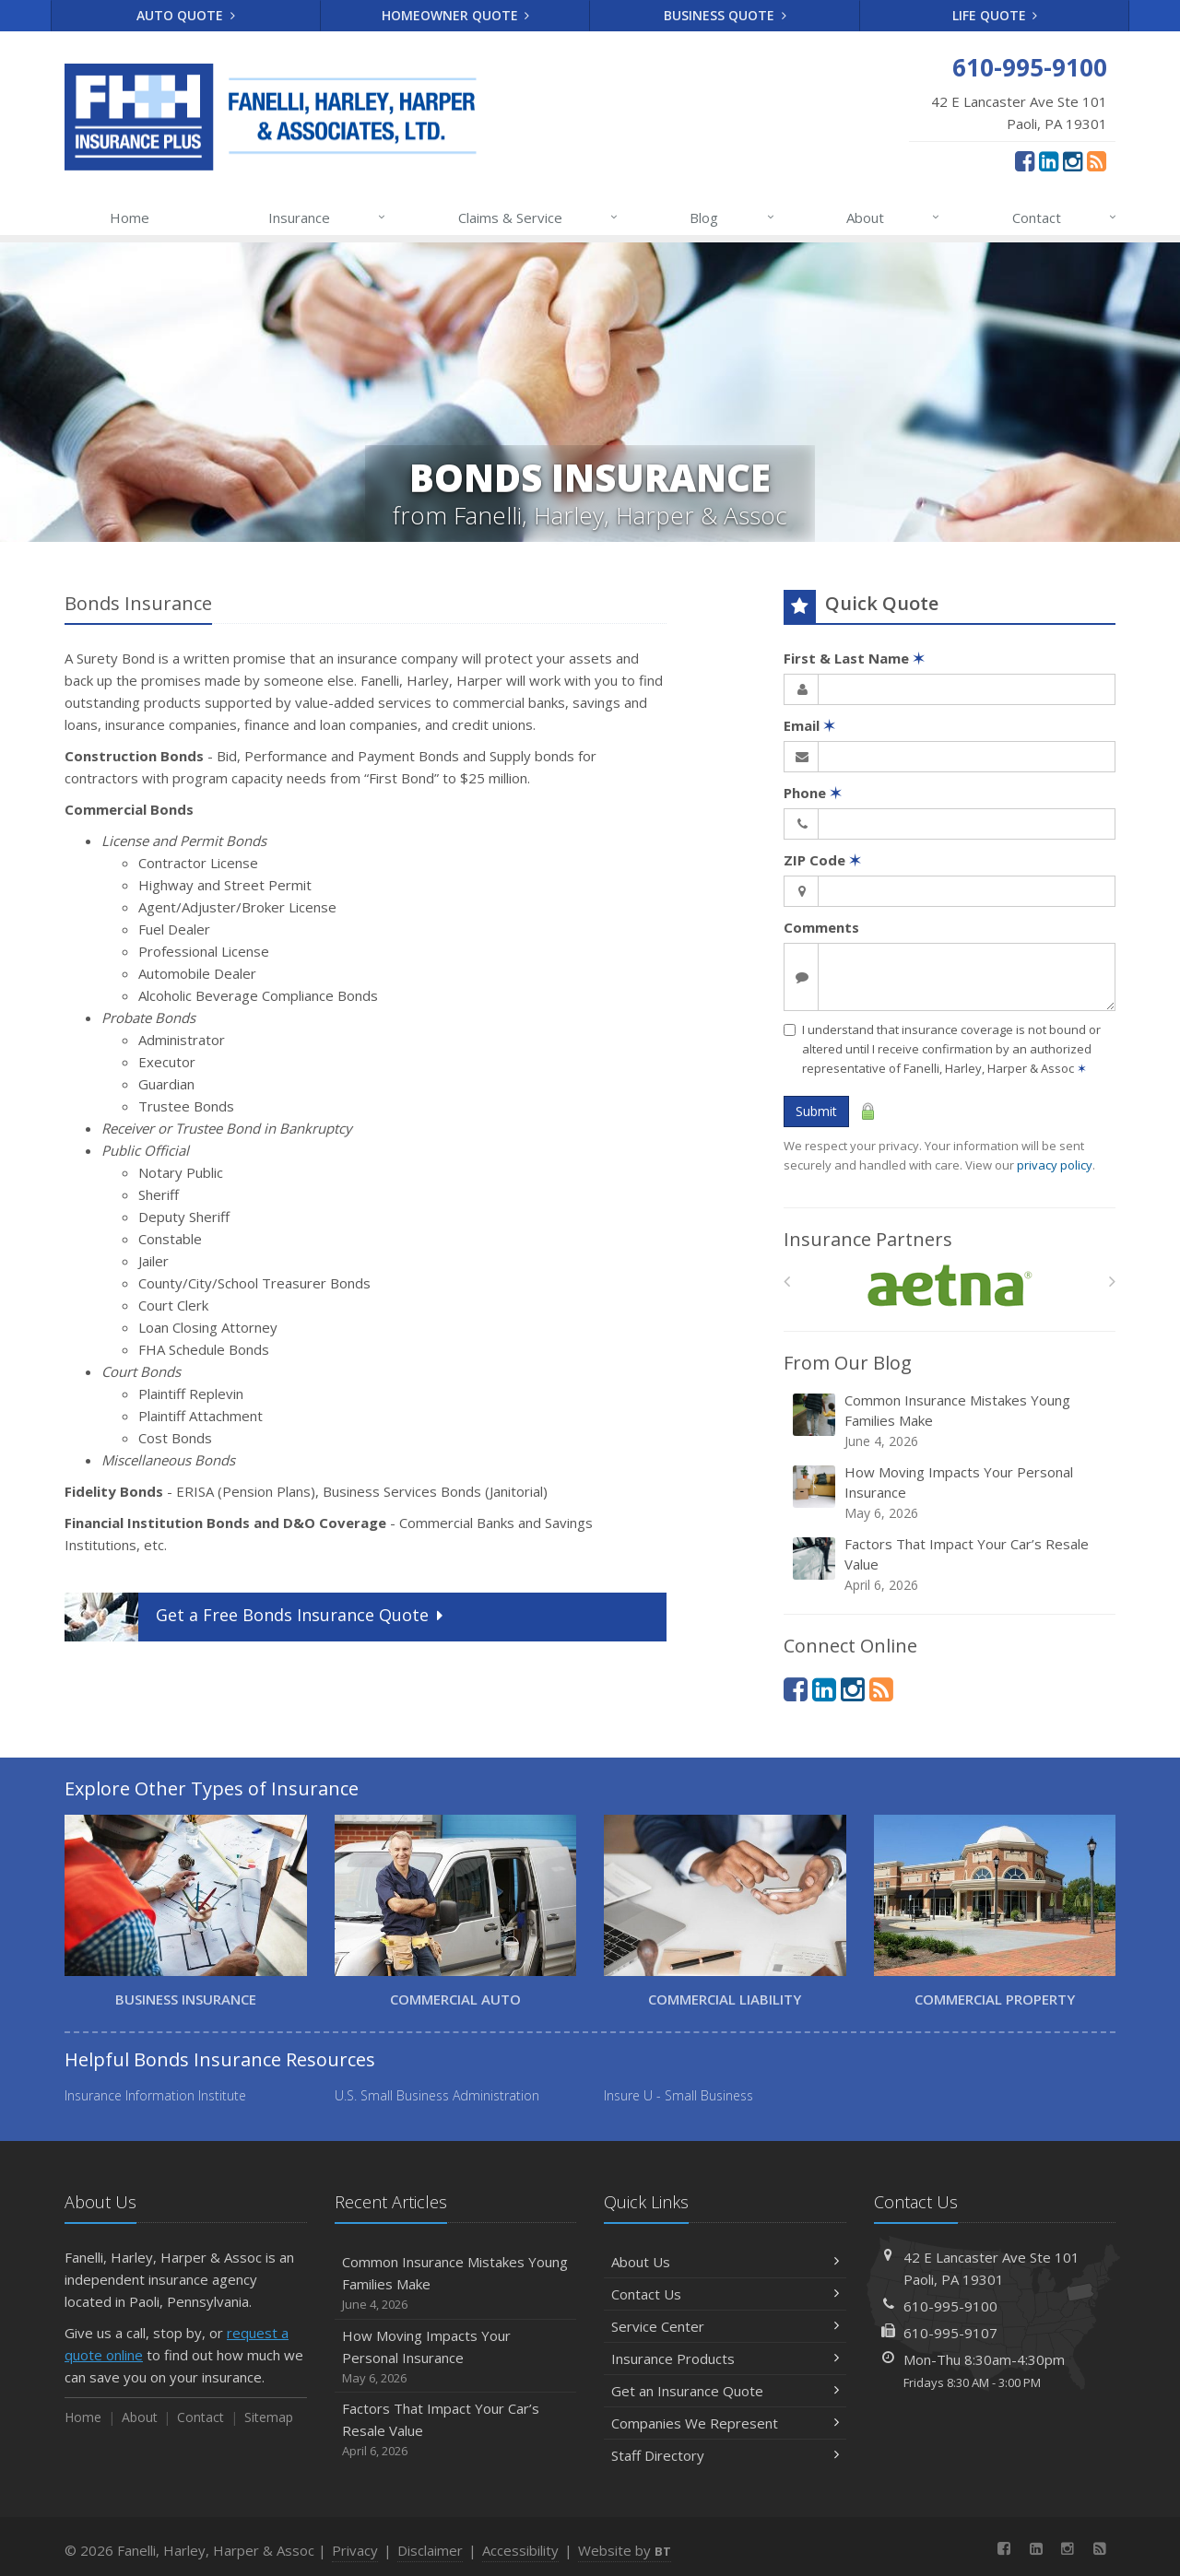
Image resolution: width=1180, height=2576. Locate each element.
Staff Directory (725, 2455)
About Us (725, 2262)
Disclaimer (430, 2550)
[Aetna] (949, 1286)
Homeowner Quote (456, 15)
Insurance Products (725, 2358)
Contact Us (725, 2294)
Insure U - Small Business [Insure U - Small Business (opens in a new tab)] (678, 2095)
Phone (813, 792)
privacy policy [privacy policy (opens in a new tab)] (1054, 1165)
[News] (1096, 160)
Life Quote (995, 15)
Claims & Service (539, 217)
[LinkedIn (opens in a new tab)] (1048, 160)
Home (129, 217)
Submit (816, 1111)
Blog (732, 217)
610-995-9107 (950, 2332)
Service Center (725, 2326)
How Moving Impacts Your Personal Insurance (951, 1493)
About (893, 217)
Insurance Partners (868, 1239)
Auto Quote (185, 15)
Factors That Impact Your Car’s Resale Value (951, 1564)
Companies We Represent (725, 2423)
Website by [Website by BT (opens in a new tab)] (624, 2550)
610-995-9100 (950, 2306)
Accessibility (520, 2550)
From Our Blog (848, 1362)
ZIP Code (822, 860)
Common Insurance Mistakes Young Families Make (951, 1421)
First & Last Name (854, 658)
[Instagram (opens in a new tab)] (1072, 160)
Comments (821, 927)
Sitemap (268, 2417)
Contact (1065, 217)
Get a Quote (256, 1617)
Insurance (327, 217)
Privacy (355, 2550)
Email (809, 725)
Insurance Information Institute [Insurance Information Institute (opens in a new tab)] (155, 2095)
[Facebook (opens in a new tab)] (1024, 160)
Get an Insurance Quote (725, 2391)
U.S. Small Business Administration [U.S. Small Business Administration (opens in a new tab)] (437, 2095)
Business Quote (725, 15)
